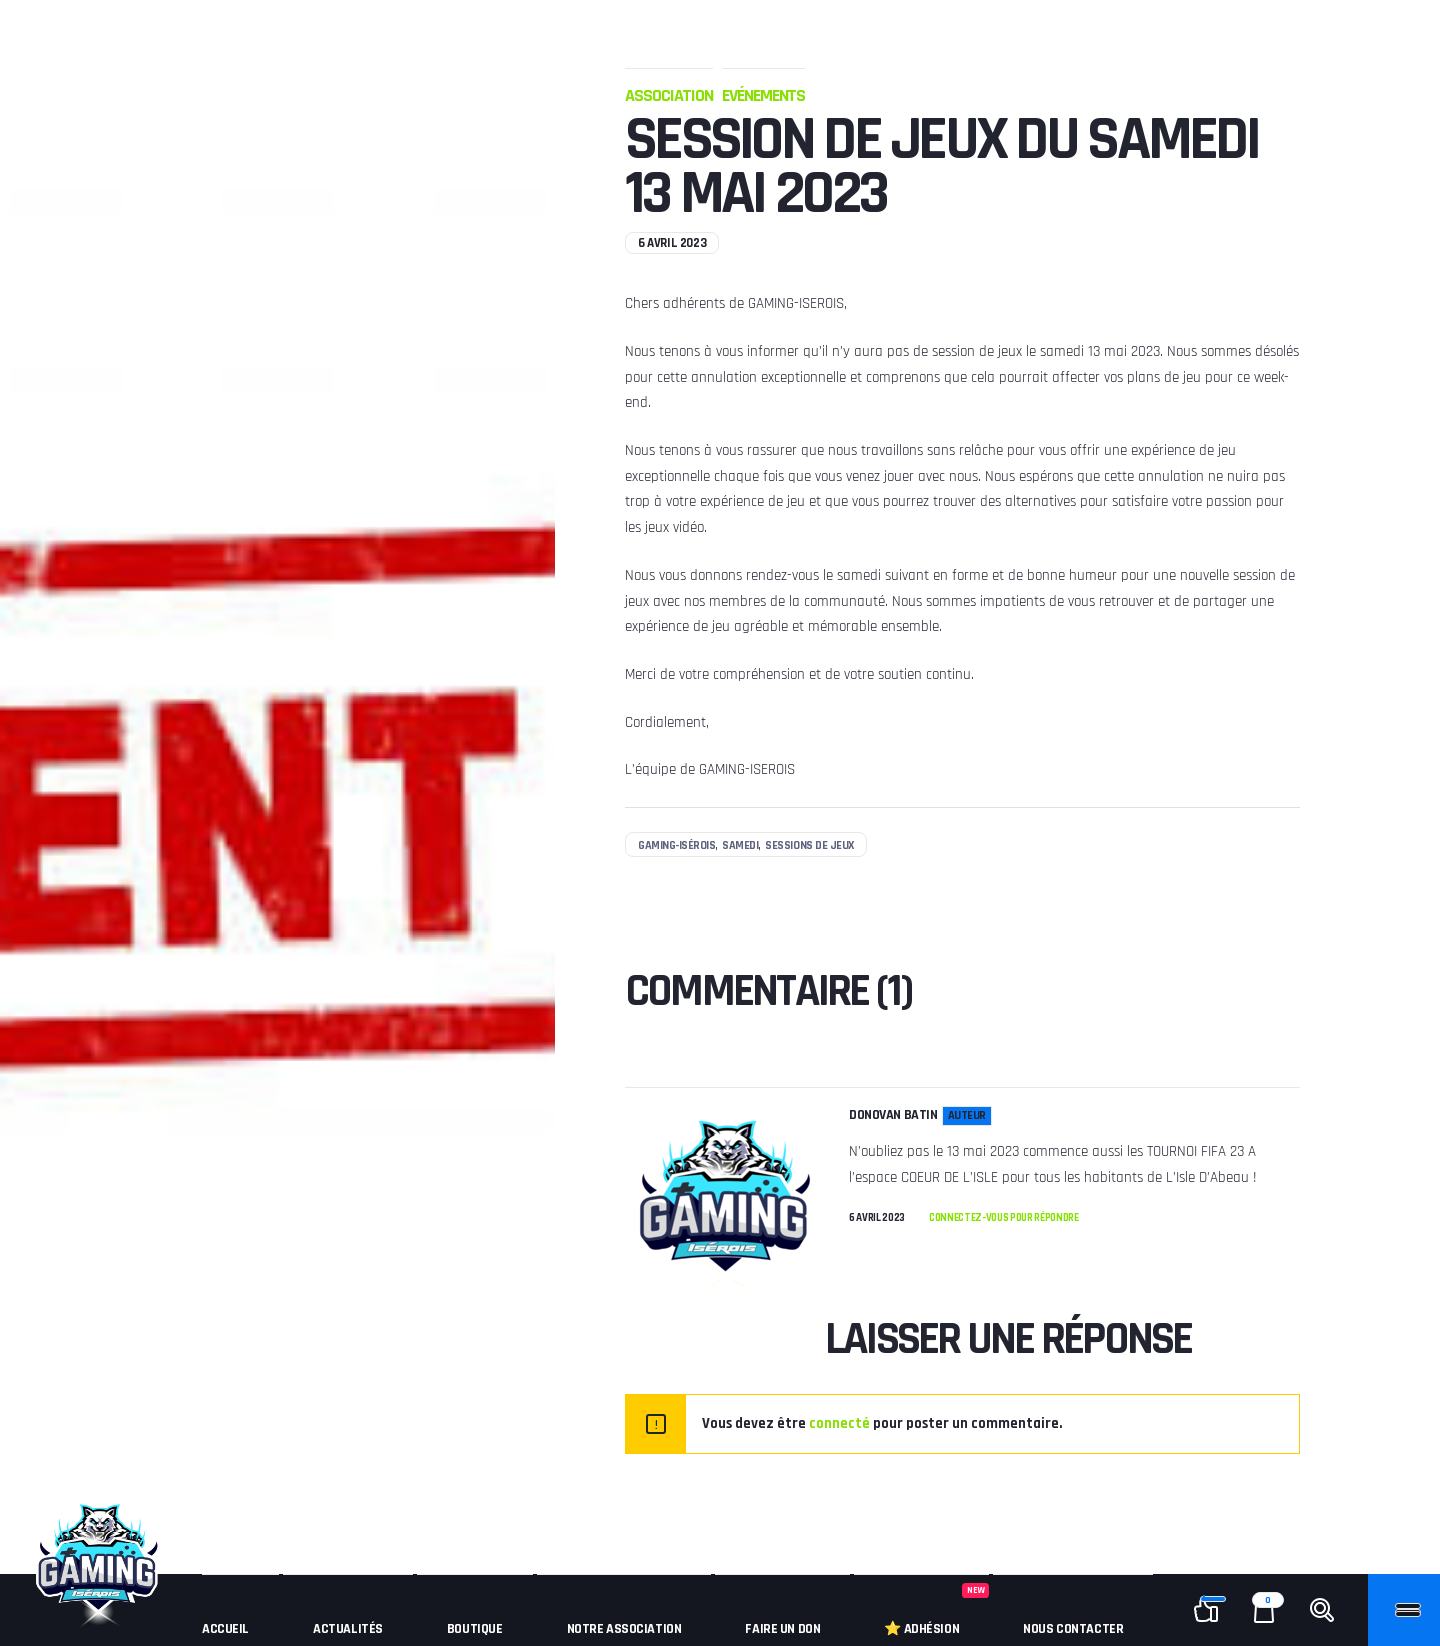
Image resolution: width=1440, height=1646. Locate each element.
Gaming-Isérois (676, 845)
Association (669, 95)
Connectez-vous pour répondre (1004, 1218)
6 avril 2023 (877, 1218)
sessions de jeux (809, 845)
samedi (740, 845)
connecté (839, 1423)
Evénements (763, 95)
